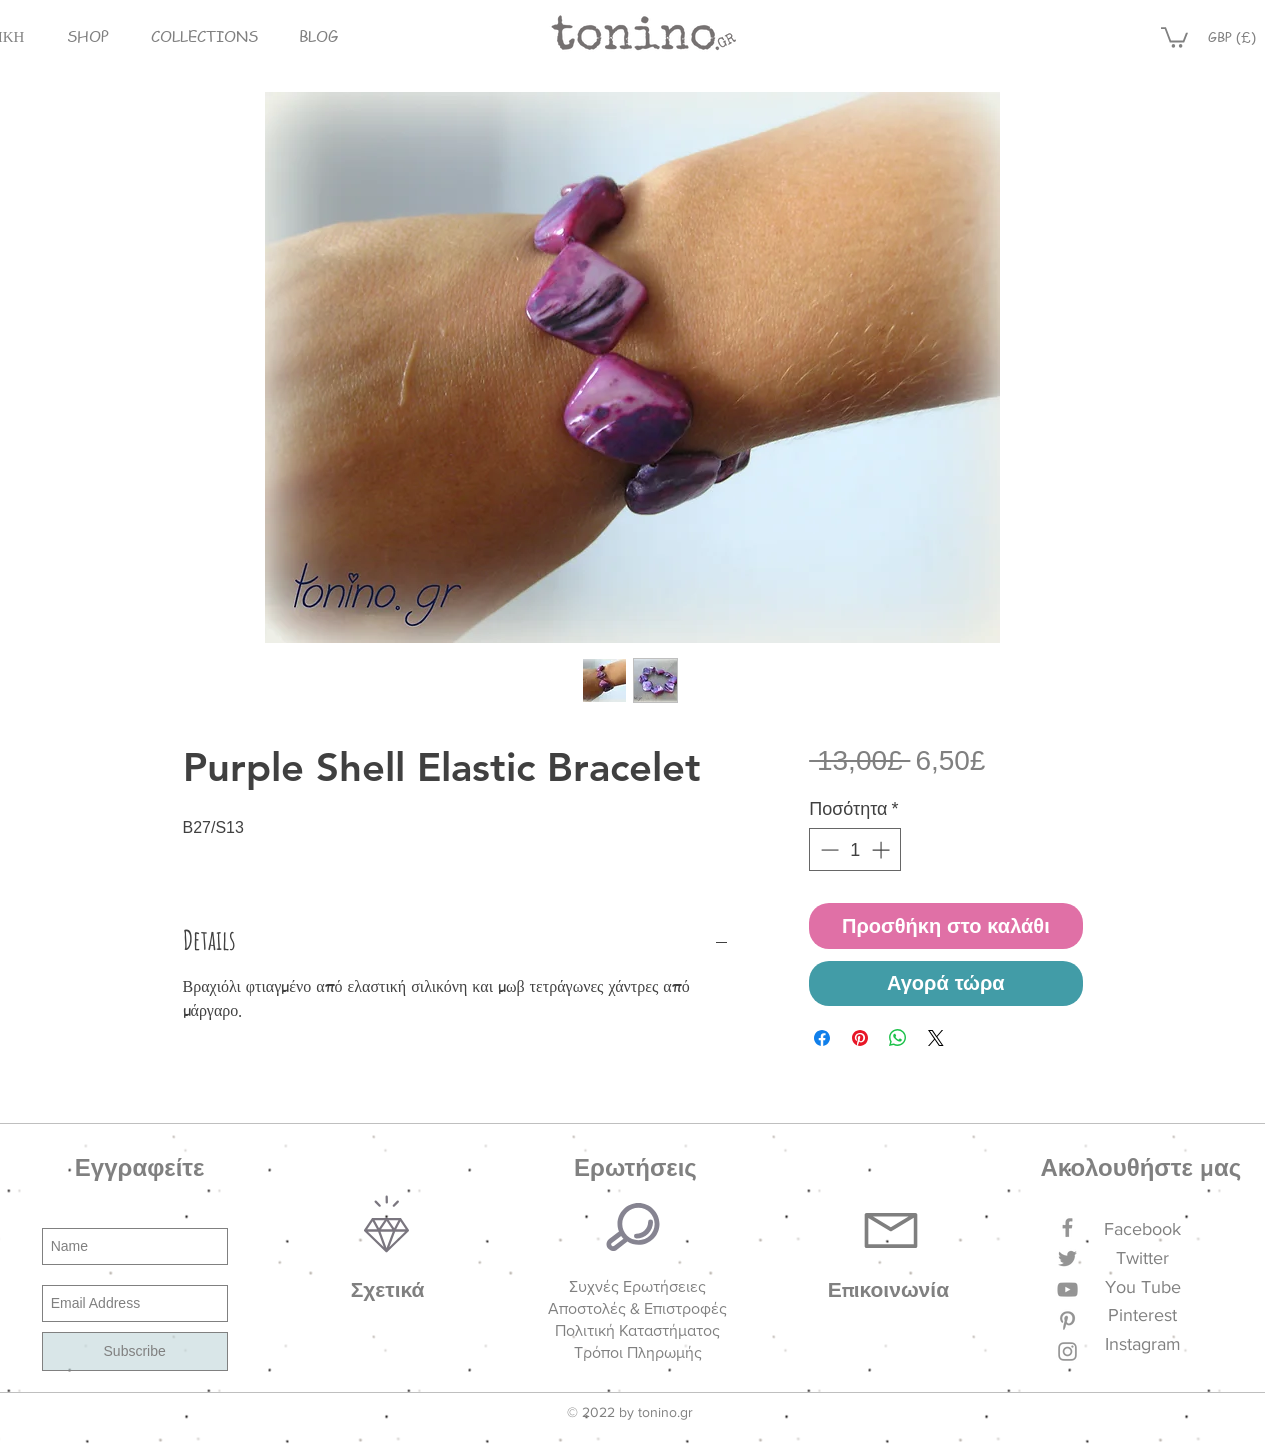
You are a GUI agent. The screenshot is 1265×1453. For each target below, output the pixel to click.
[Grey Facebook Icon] (1067, 1227)
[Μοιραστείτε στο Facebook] (822, 1038)
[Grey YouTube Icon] (1067, 1289)
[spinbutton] (855, 849)
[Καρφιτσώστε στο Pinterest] (860, 1038)
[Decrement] (827, 849)
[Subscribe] (135, 1351)
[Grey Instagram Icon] (1067, 1351)
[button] (88, 36)
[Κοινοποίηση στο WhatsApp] (898, 1038)
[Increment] (882, 849)
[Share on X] (936, 1038)
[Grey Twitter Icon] (1067, 1258)
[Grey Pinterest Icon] (1067, 1320)
